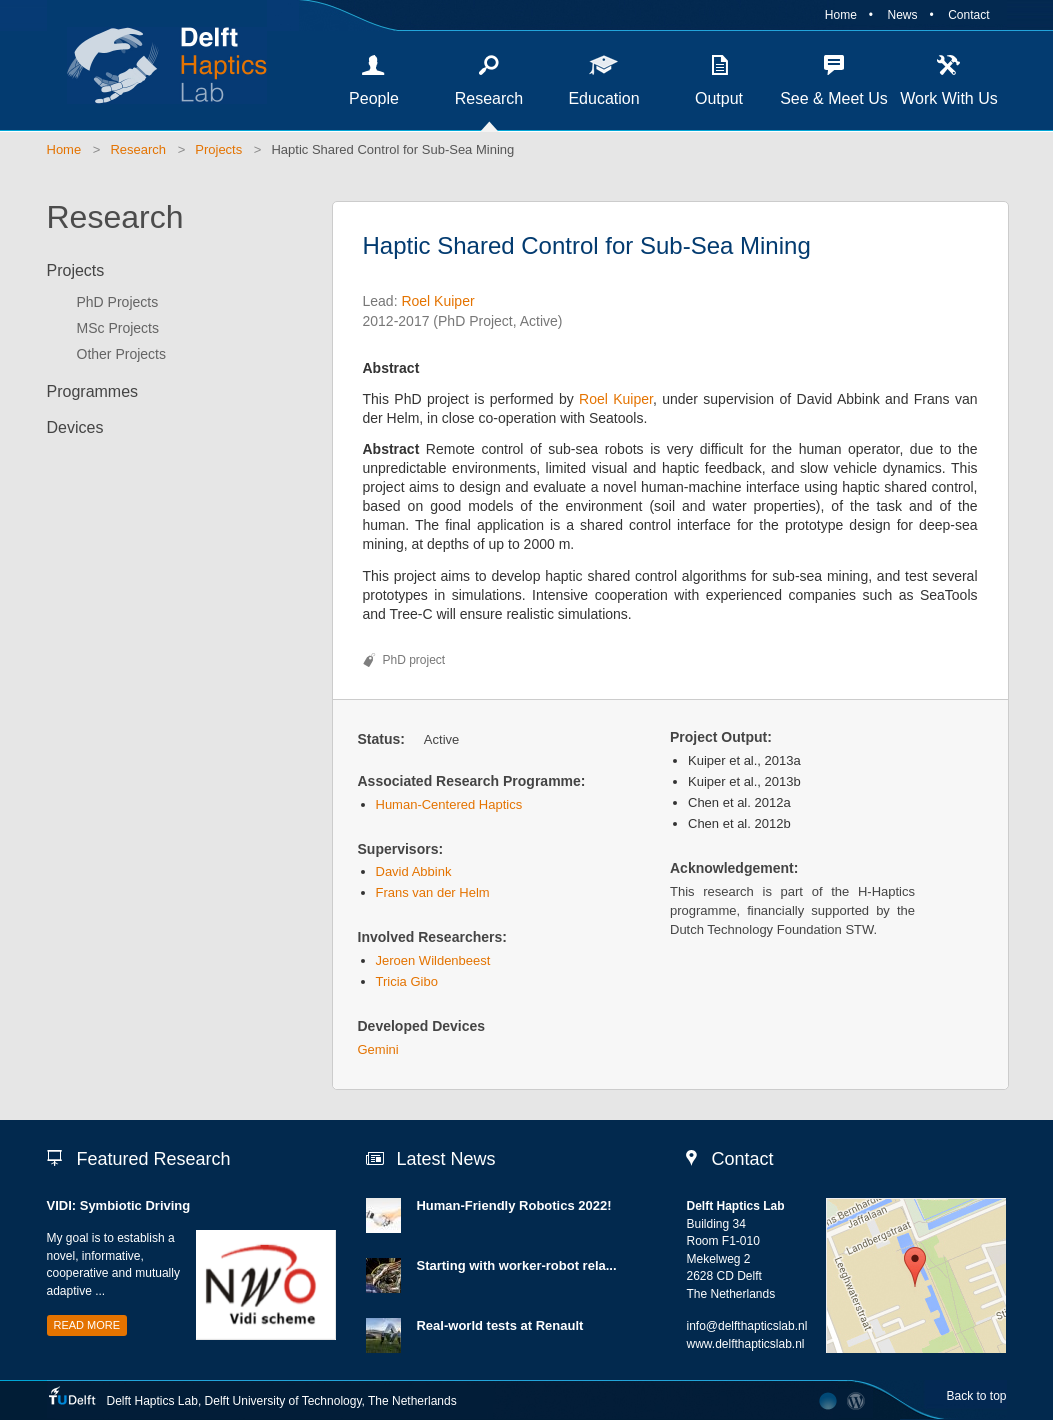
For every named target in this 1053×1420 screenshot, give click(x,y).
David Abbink (414, 871)
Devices (75, 427)
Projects (218, 149)
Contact (968, 15)
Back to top (976, 1396)
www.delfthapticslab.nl (745, 1344)
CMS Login (856, 1401)
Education (603, 98)
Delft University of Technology (283, 1401)
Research (489, 98)
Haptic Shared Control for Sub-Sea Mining (392, 149)
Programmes (93, 391)
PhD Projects (118, 302)
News (902, 15)
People (374, 98)
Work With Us (948, 98)
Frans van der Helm (433, 892)
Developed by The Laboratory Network (828, 1401)
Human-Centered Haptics (449, 804)
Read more (87, 1325)
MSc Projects (118, 328)
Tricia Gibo (407, 981)
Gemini (378, 1049)
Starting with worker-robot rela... (516, 1265)
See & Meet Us (834, 98)
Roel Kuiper (437, 301)
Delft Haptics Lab (157, 65)
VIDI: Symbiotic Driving (119, 1205)
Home (841, 15)
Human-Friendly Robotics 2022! (513, 1205)
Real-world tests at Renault (499, 1325)
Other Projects (121, 354)
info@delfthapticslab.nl (746, 1326)
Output (719, 98)
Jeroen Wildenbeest (433, 960)
